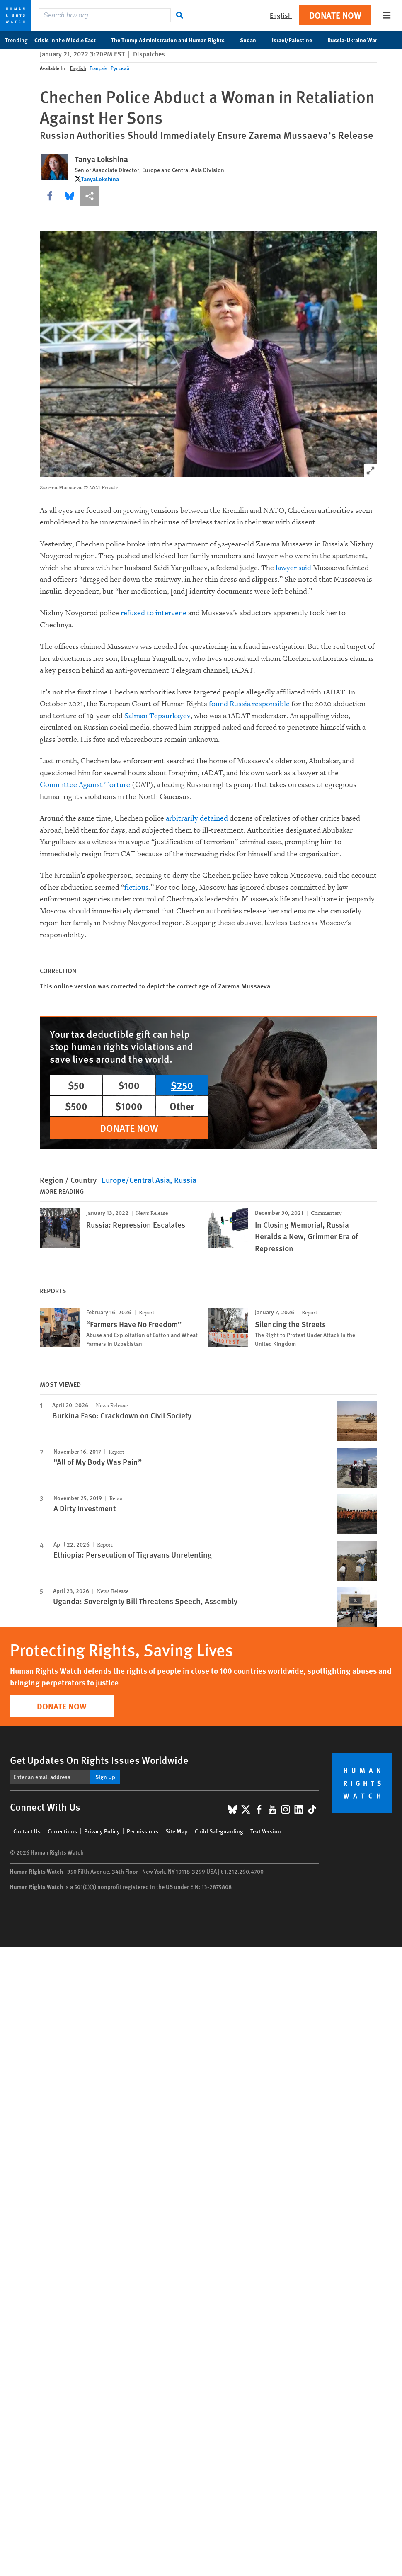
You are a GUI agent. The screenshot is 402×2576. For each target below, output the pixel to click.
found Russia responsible (249, 704)
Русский (120, 68)
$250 (182, 1085)
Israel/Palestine (296, 40)
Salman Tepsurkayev (157, 716)
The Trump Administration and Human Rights (172, 40)
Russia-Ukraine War (356, 40)
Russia (185, 1179)
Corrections (62, 1831)
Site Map (176, 1831)
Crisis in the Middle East (69, 40)
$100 (129, 1085)
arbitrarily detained (197, 818)
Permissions (142, 1831)
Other (182, 1106)
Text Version (265, 1831)
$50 (76, 1085)
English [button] (281, 15)
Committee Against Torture (85, 784)
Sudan (252, 40)
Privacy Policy (102, 1831)
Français (98, 68)
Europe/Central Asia (136, 1179)
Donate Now (335, 15)
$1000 (129, 1106)
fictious (136, 887)
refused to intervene (153, 613)
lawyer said (293, 568)
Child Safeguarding (219, 1831)
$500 (76, 1106)
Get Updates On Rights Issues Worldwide (99, 1760)
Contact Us (27, 1831)
